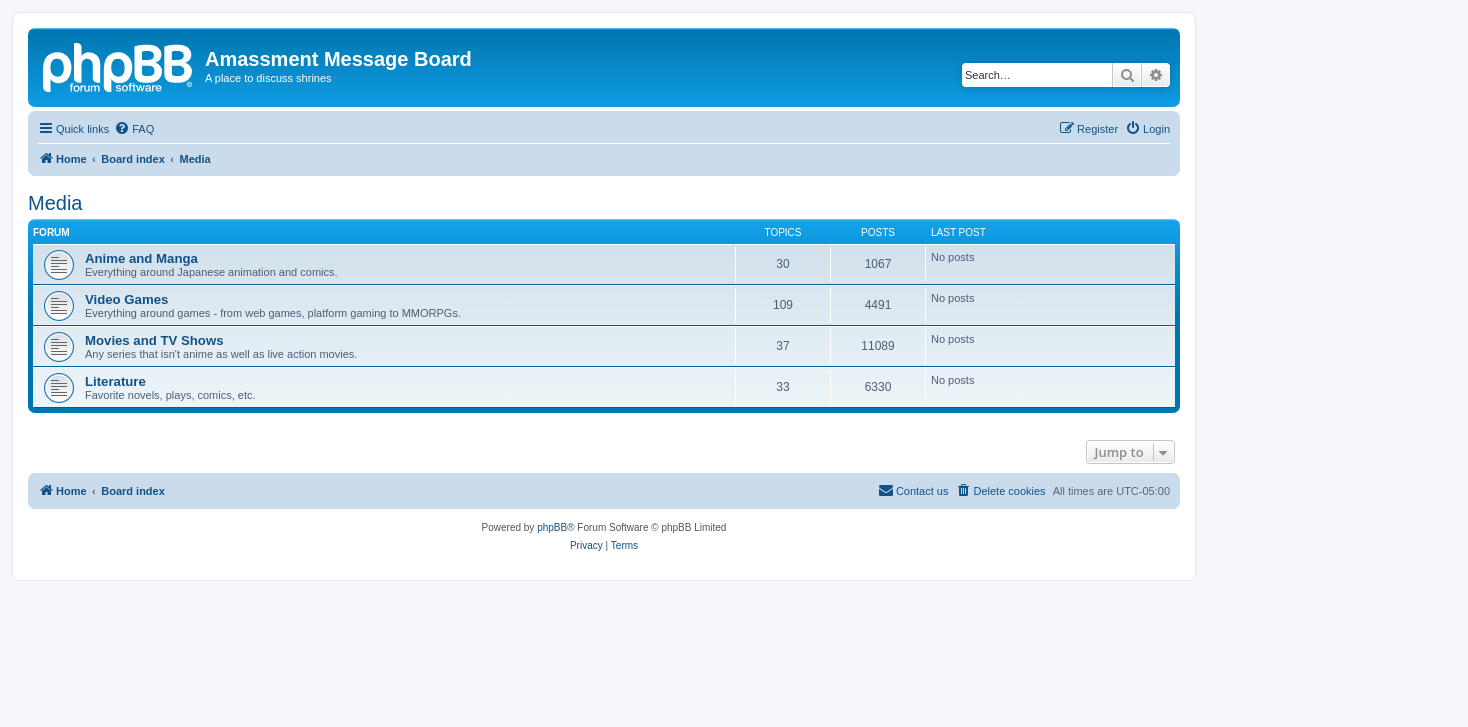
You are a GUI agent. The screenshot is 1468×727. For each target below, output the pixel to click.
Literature (115, 381)
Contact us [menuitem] (913, 490)
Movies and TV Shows (154, 340)
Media (55, 203)
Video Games (126, 299)
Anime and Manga (141, 258)
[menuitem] (134, 129)
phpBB (552, 527)
